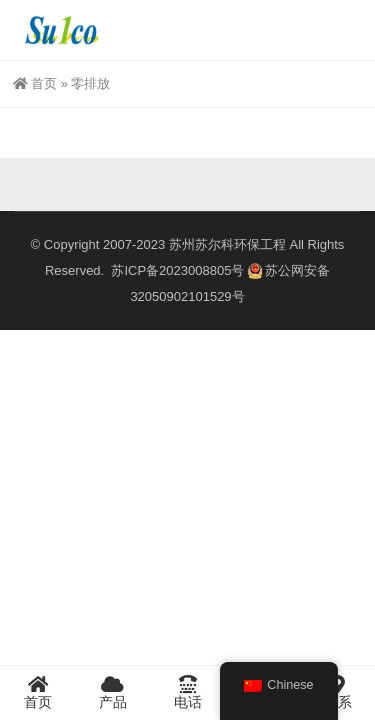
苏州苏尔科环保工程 (227, 244)
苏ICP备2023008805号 (177, 270)
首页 (35, 83)
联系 (337, 692)
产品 (112, 692)
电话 (187, 692)
